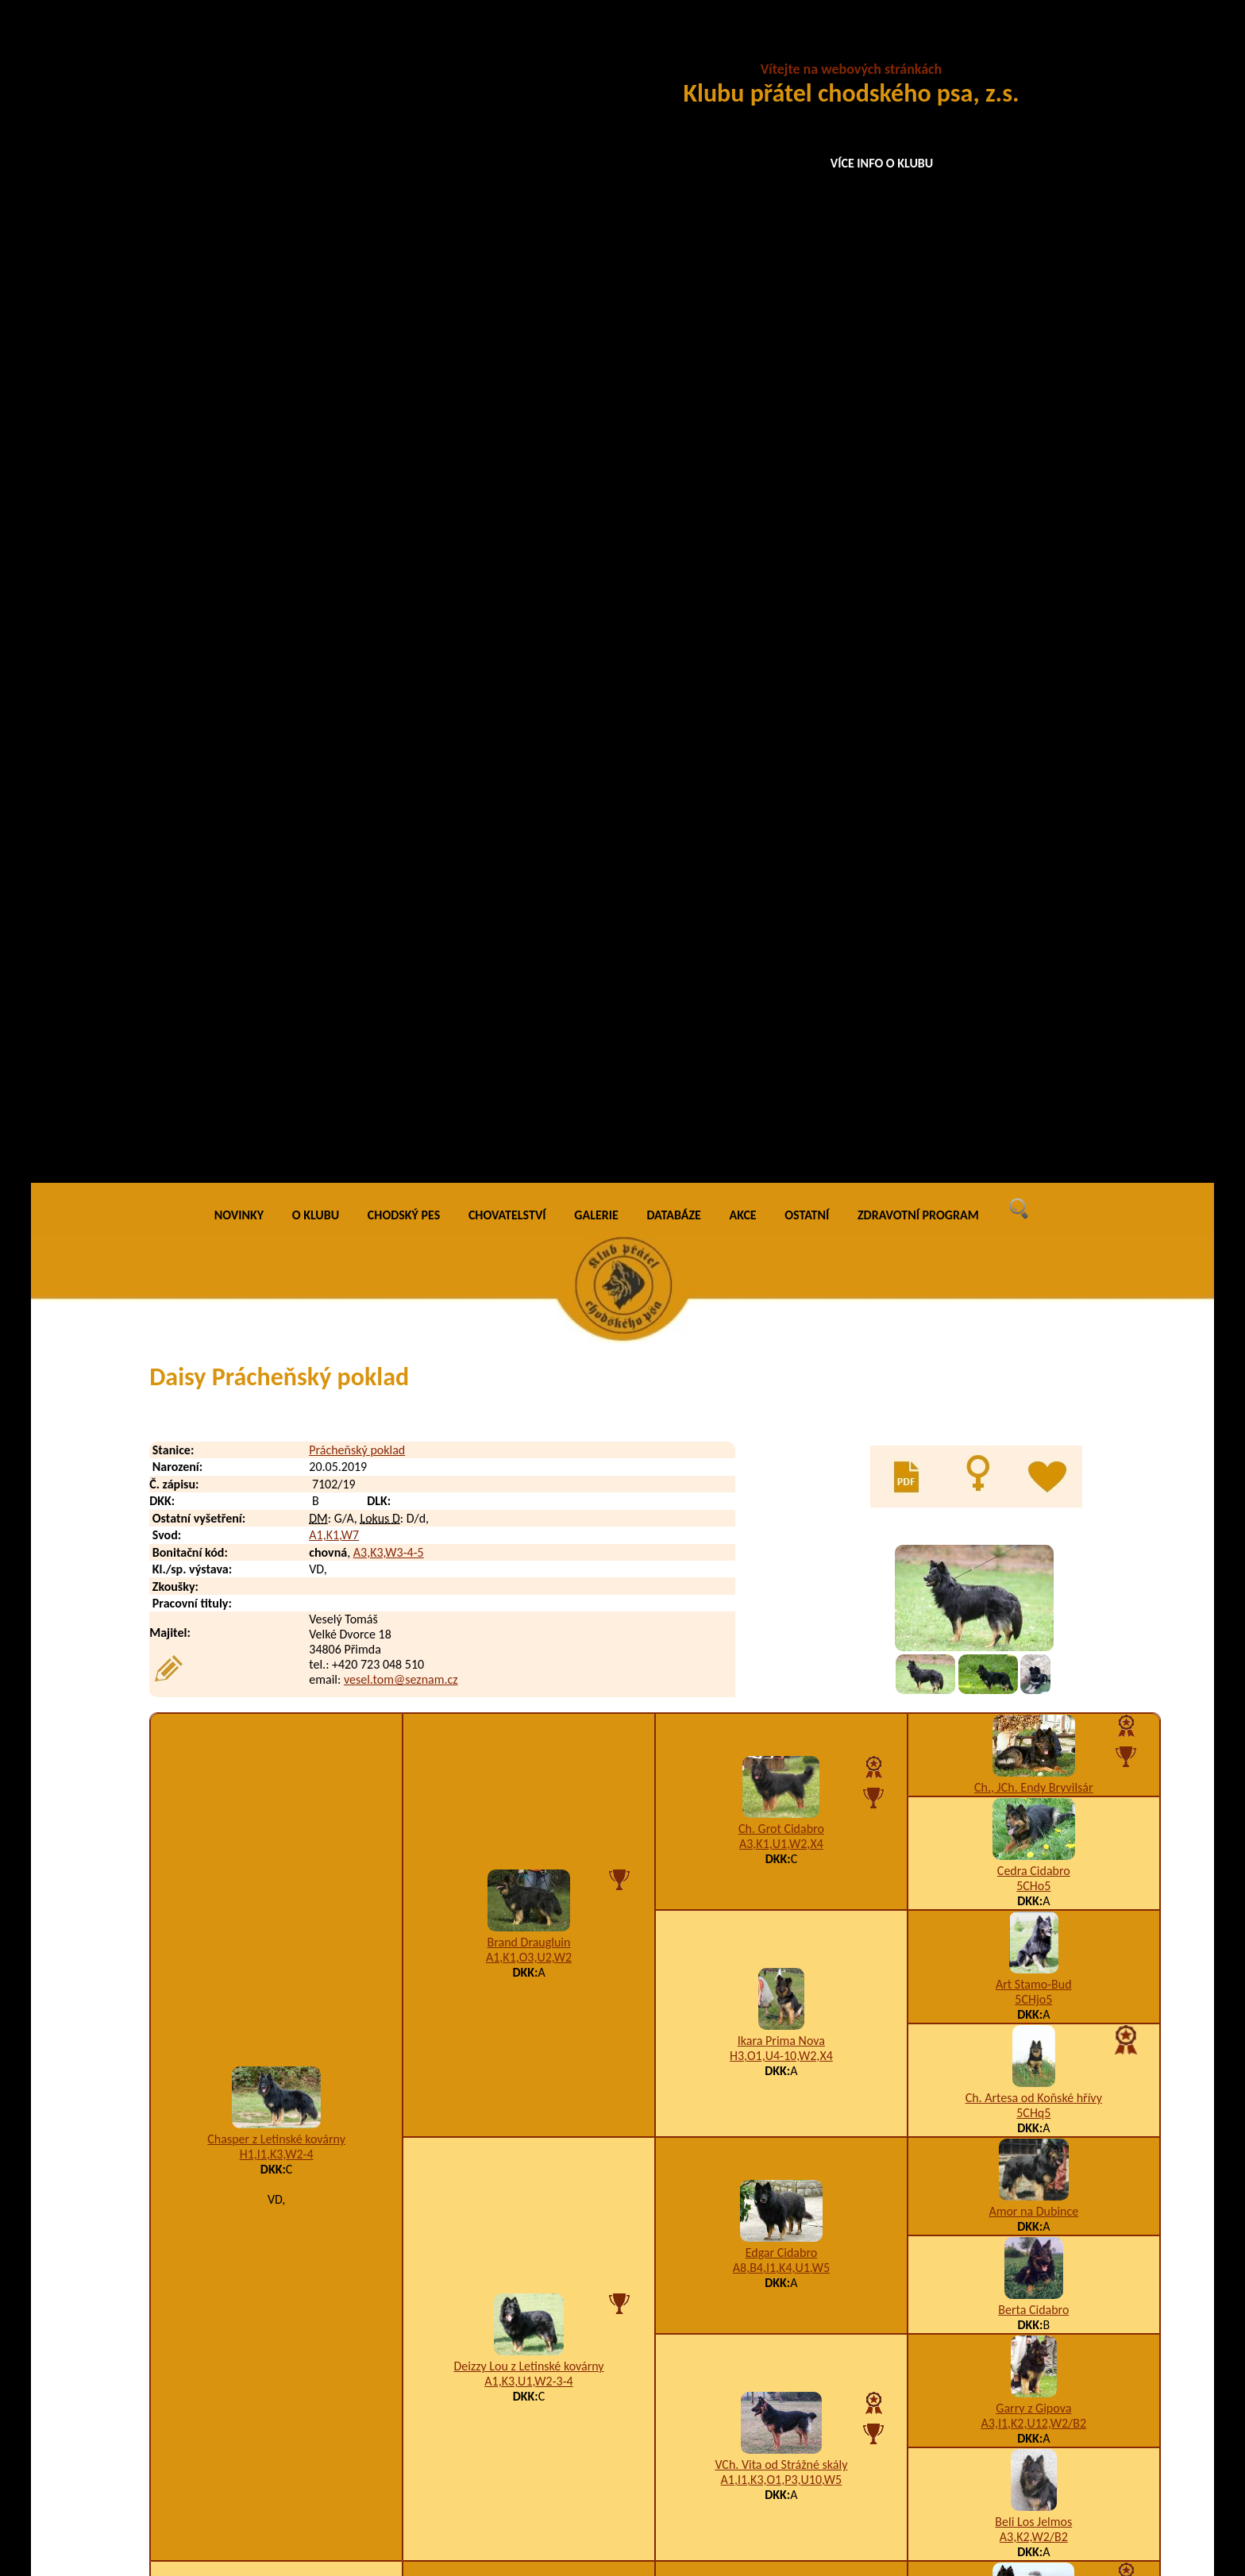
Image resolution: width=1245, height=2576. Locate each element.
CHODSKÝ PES (404, 47)
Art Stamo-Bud (1034, 816)
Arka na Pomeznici (1034, 1580)
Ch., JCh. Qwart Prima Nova (1033, 1891)
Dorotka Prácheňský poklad (297, 2432)
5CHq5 (1033, 945)
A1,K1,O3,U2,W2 (529, 790)
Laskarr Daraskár (529, 1623)
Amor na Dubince (1033, 1043)
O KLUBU (315, 47)
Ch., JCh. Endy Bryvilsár (1033, 619)
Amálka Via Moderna (781, 2160)
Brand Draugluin (529, 775)
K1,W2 (528, 2069)
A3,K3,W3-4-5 (388, 384)
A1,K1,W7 (334, 367)
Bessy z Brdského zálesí (1033, 2216)
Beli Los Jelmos (1033, 1353)
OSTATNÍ (806, 47)
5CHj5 (1034, 1679)
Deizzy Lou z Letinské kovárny (528, 1199)
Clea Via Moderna (529, 2054)
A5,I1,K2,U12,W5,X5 (1033, 2004)
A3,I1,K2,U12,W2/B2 (1034, 1255)
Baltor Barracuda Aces (1033, 2103)
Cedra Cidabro (1033, 702)
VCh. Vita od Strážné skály (781, 1297)
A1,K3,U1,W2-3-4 (528, 1214)
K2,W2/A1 (529, 1638)
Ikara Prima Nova (781, 873)
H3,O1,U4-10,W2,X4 (781, 888)
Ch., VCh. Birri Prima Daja (1034, 1467)
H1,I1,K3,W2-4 (277, 987)
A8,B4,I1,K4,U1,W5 (781, 1100)
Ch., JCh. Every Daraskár (781, 1721)
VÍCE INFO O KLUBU (882, 163)
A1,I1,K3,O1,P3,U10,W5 (781, 1312)
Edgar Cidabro (782, 1085)
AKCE (743, 47)
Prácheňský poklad (357, 282)
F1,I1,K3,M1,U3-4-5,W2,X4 (781, 2175)
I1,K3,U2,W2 (276, 1842)
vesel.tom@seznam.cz (401, 512)
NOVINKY (239, 47)
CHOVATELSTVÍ (507, 47)
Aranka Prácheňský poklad (276, 1827)
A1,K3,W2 (781, 1524)
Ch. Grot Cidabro (781, 661)
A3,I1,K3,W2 (781, 1955)
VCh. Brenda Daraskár (1034, 1777)
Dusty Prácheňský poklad (291, 2464)
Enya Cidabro (1033, 1989)
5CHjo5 (1033, 831)
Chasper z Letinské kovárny (276, 972)
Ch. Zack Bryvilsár (1033, 1664)
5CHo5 (1033, 718)
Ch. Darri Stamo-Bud (781, 1509)
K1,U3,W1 (1033, 2231)
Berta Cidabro (1033, 1141)
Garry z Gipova (1033, 1240)
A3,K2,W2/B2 (1034, 1369)
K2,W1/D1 (781, 1736)
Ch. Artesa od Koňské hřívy (1034, 930)
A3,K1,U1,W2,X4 (781, 676)
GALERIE (596, 47)
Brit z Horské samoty (781, 1940)
